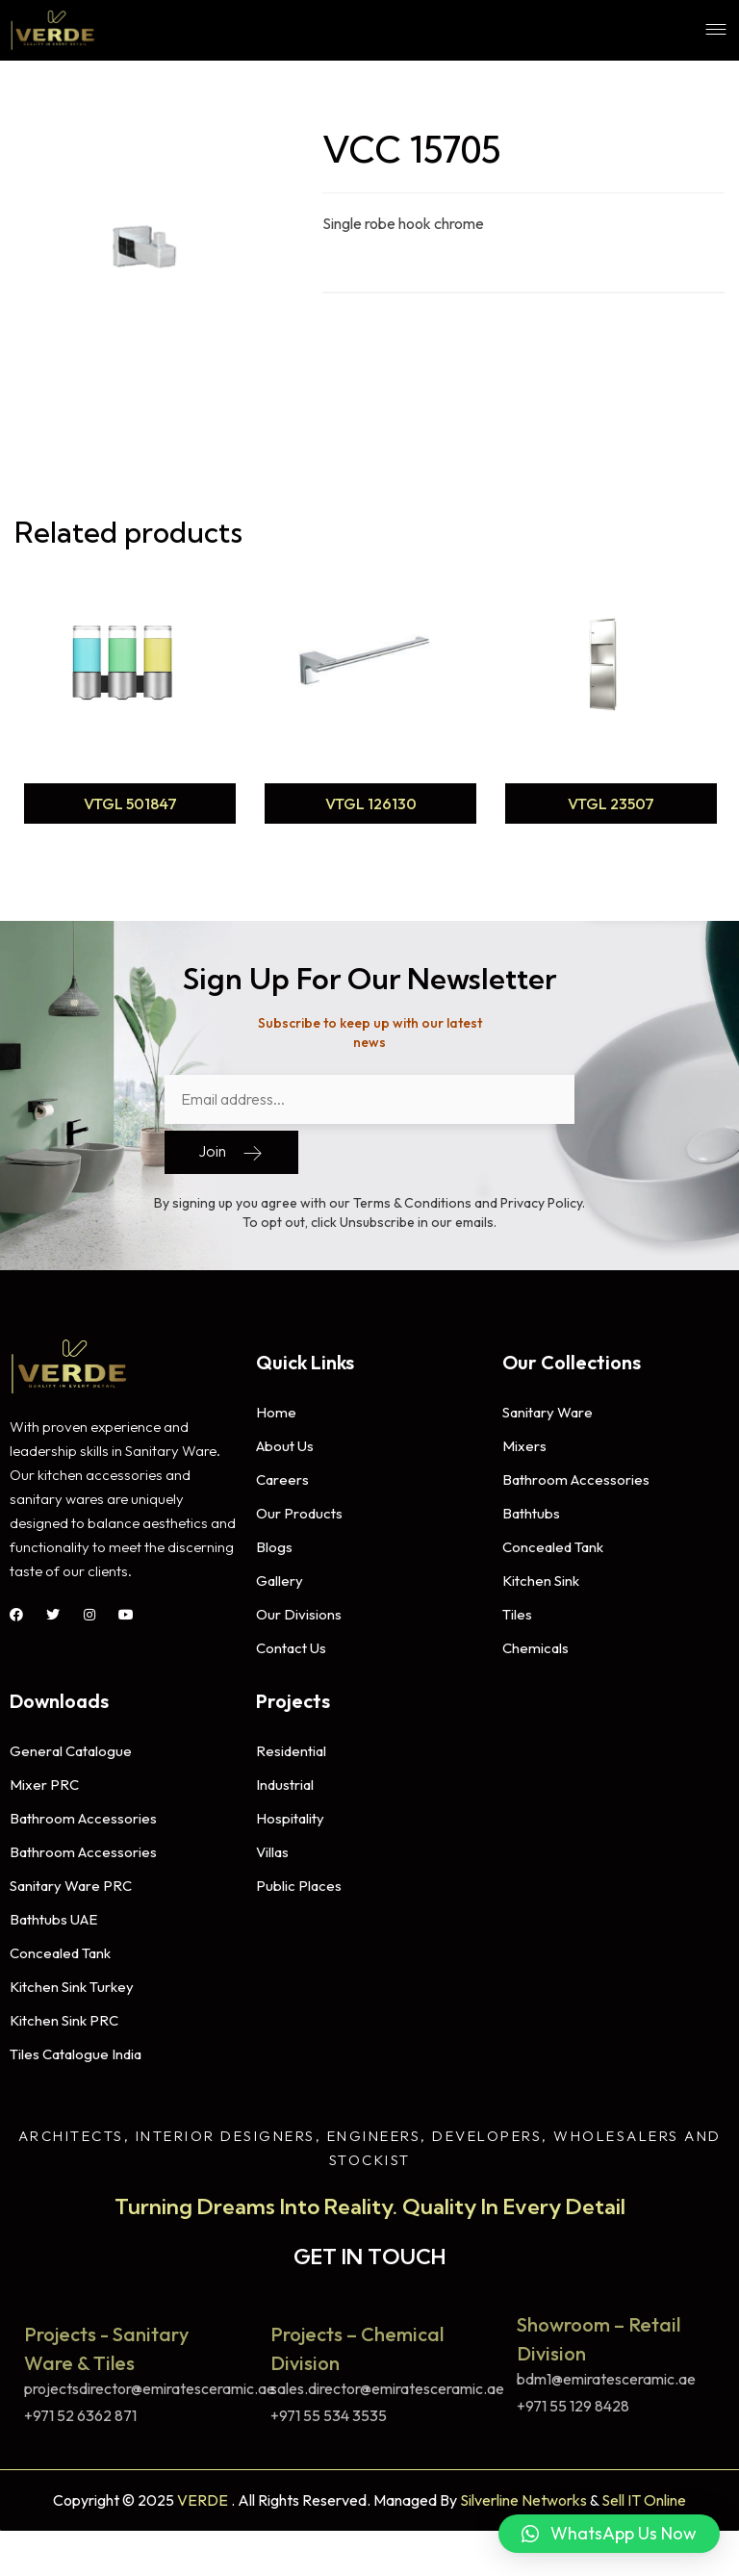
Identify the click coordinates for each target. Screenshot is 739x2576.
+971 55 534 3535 (328, 2407)
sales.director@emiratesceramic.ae (387, 2381)
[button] (609, 2533)
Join (231, 1145)
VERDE (202, 2493)
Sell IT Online (643, 2493)
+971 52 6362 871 (80, 2407)
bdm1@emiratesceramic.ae (606, 2372)
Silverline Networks (523, 2493)
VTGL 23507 (611, 803)
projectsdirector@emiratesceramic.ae (149, 2381)
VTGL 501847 (130, 803)
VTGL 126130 (371, 803)
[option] (130, 699)
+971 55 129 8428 (573, 2398)
